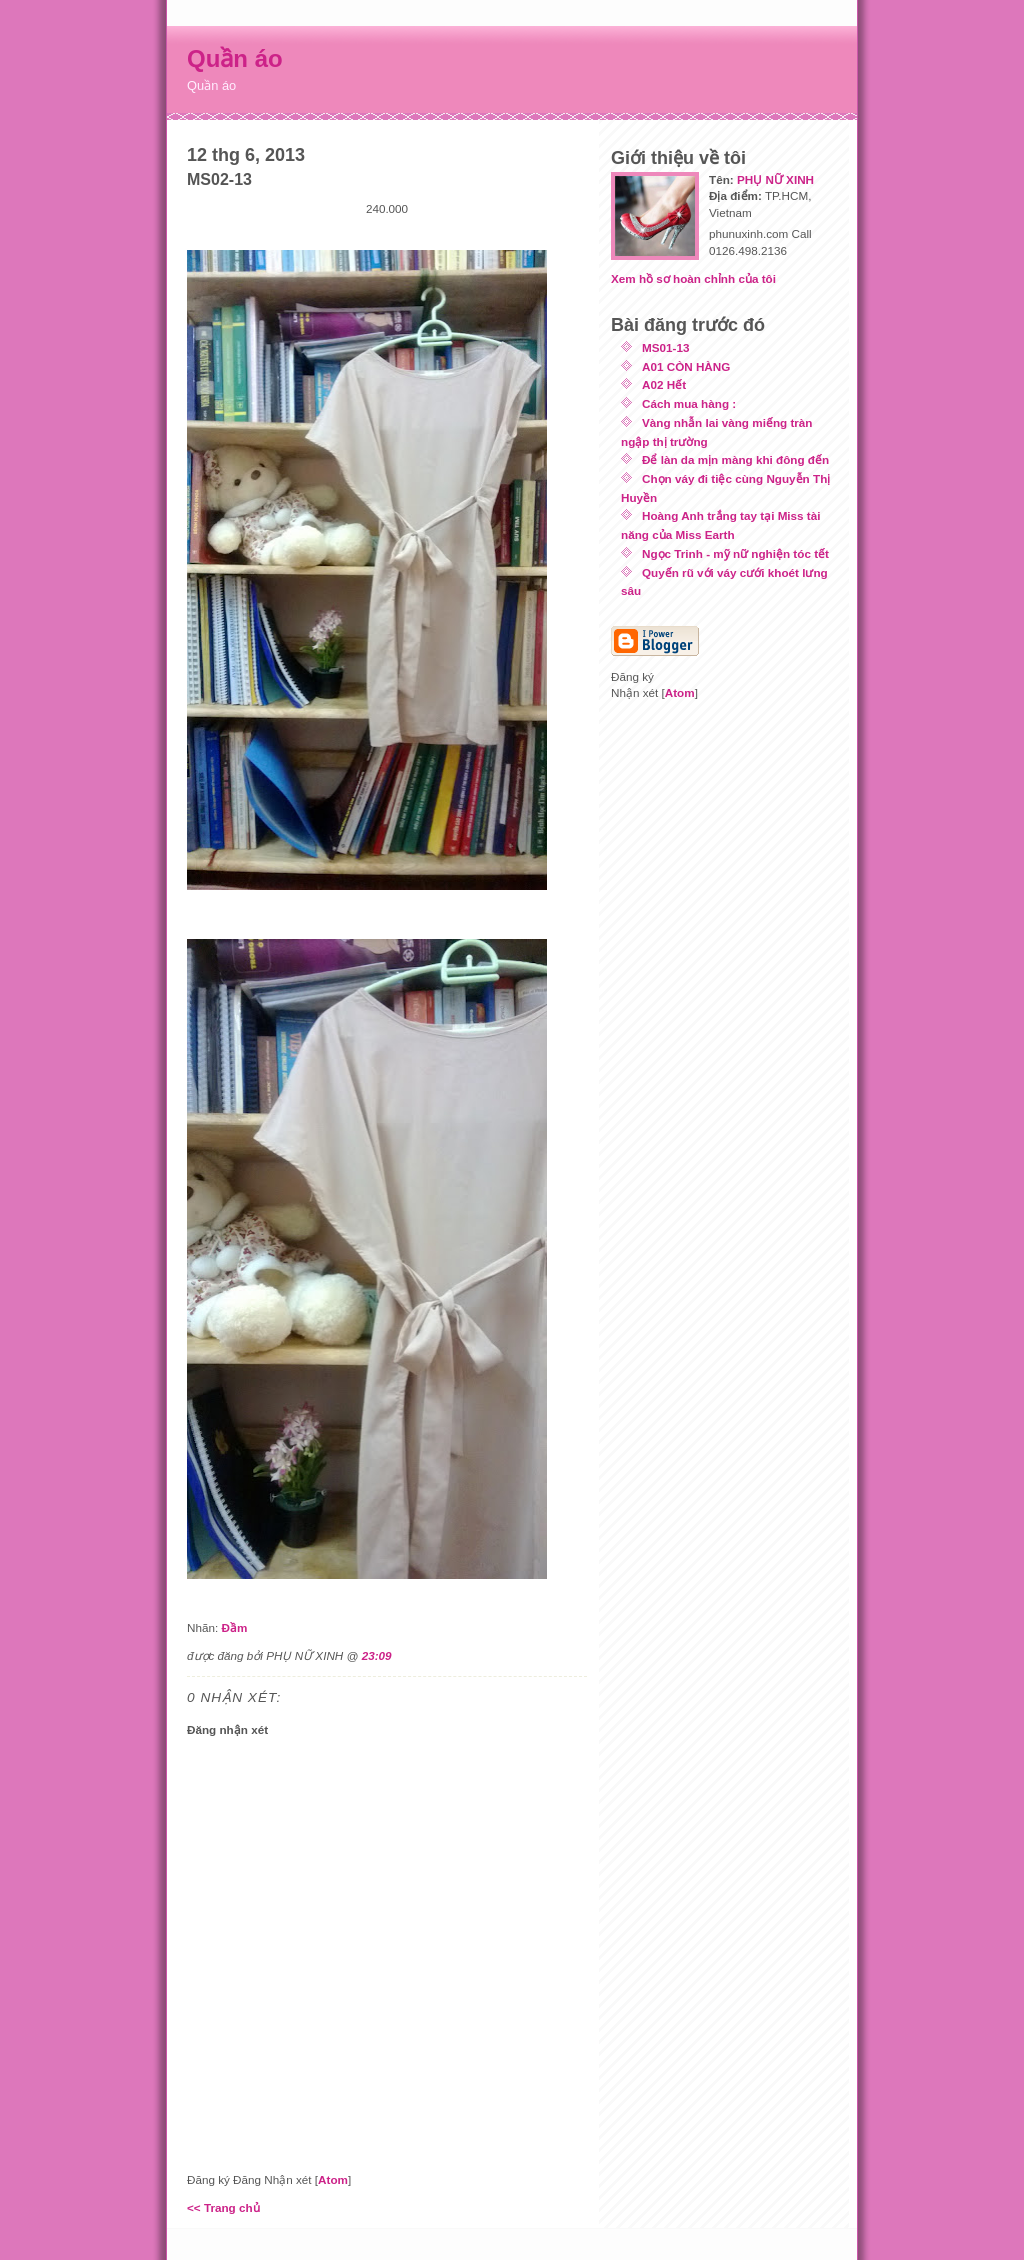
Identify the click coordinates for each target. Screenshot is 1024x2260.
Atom (333, 2179)
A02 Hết (664, 384)
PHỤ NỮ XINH (775, 179)
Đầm (234, 1627)
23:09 (377, 1655)
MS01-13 (665, 347)
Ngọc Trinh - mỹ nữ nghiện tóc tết (735, 553)
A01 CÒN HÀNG (686, 366)
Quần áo (235, 58)
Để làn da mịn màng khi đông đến (735, 459)
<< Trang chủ (223, 2207)
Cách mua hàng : (689, 403)
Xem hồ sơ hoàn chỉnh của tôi (693, 278)
